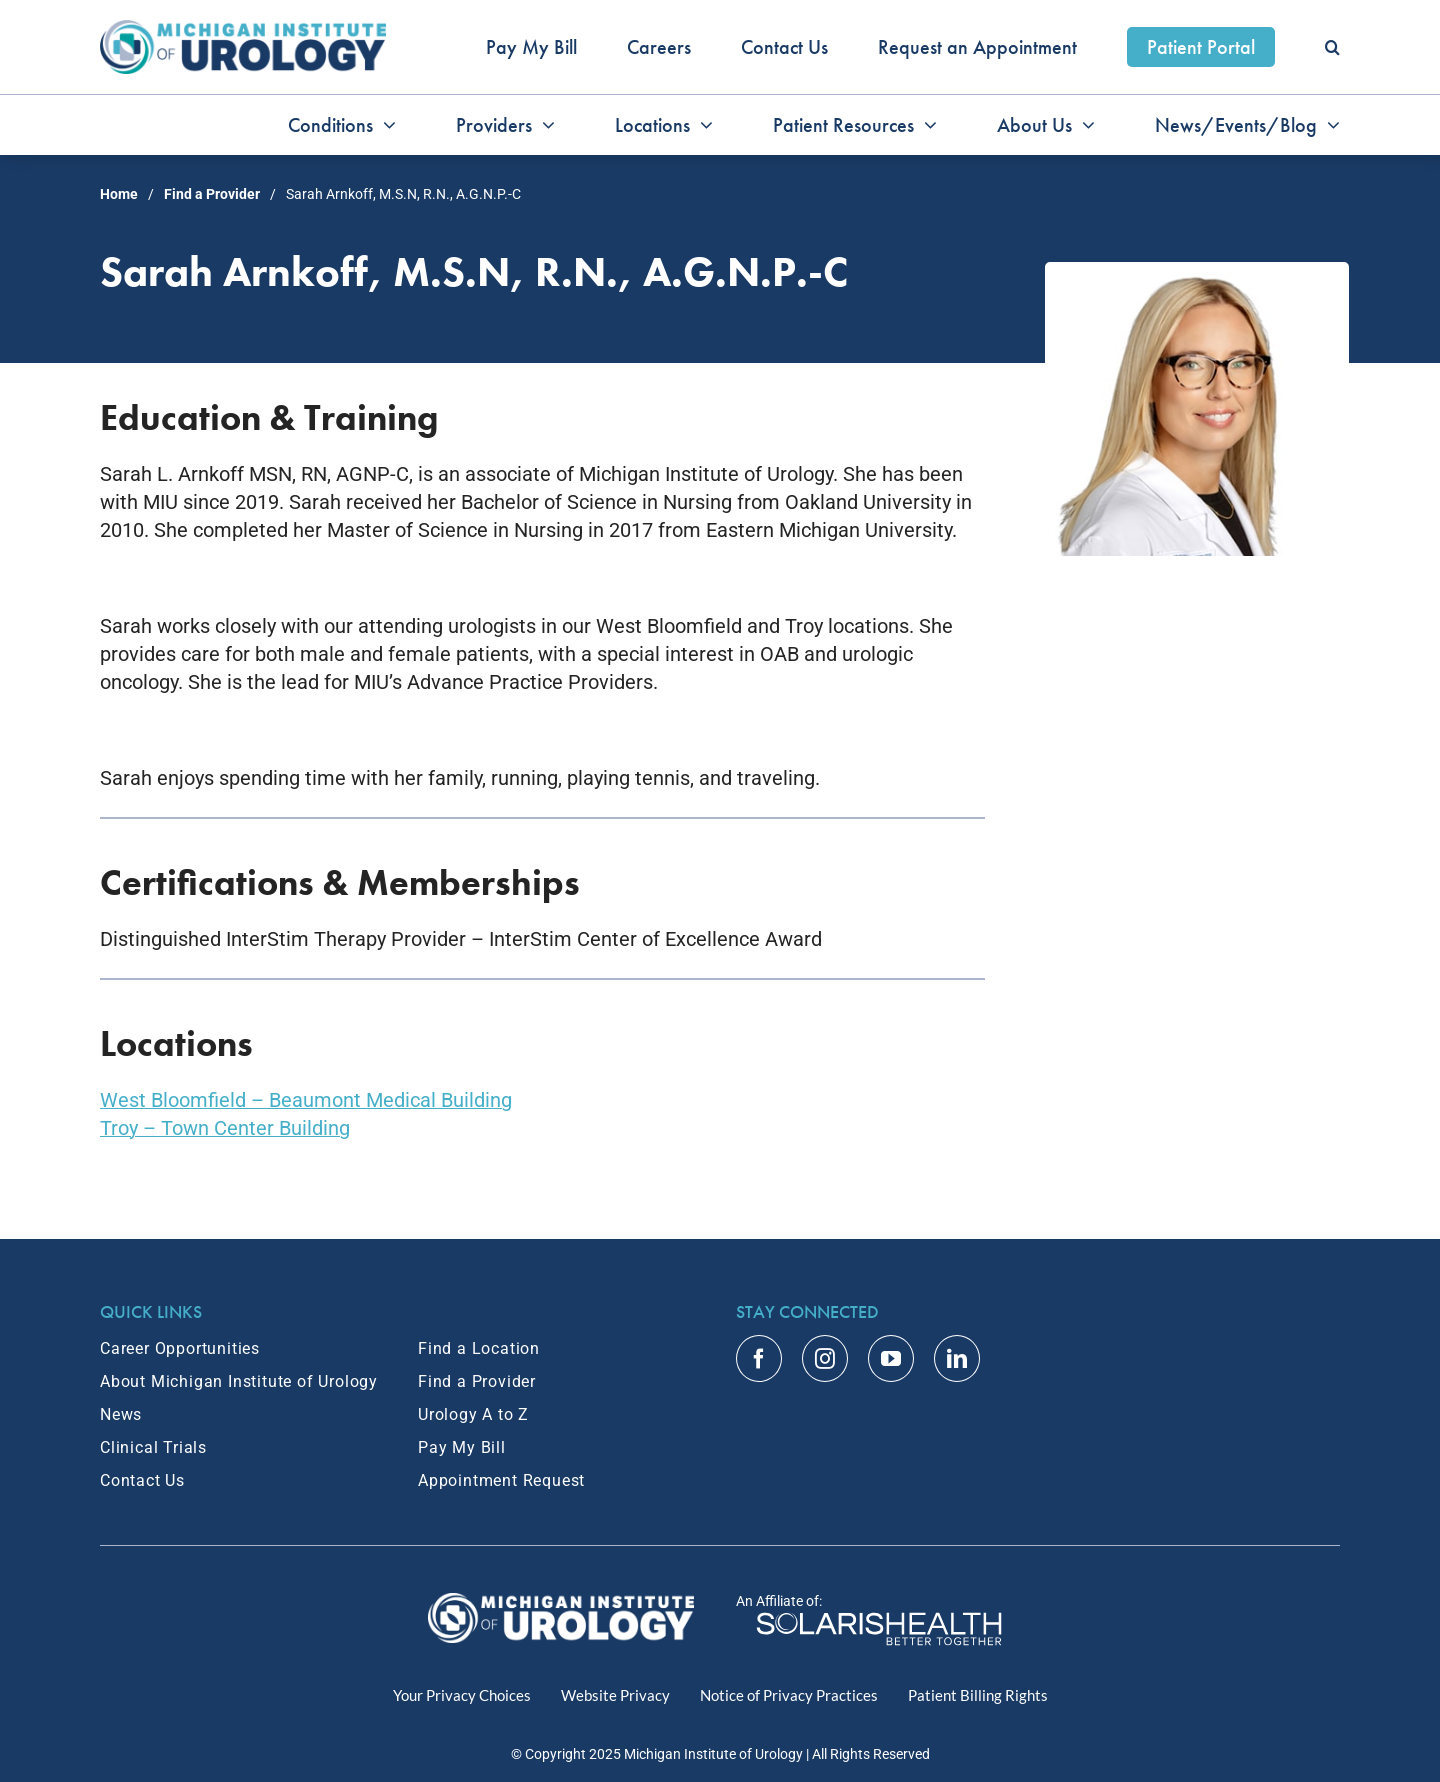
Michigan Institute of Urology (713, 1754)
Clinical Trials (153, 1447)
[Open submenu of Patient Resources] (925, 125)
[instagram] (825, 1358)
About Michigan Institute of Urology (239, 1381)
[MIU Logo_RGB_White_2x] (561, 1603)
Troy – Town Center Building (225, 1128)
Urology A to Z (473, 1414)
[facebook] (759, 1358)
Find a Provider (212, 194)
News (121, 1414)
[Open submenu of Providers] (543, 125)
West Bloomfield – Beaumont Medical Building (306, 1100)
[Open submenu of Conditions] (384, 125)
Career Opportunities (180, 1348)
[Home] (879, 1621)
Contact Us (142, 1480)
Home (119, 194)
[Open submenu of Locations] (701, 125)
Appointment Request (501, 1480)
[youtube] (891, 1358)
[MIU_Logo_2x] (243, 30)
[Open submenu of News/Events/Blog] (1328, 125)
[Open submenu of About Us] (1083, 125)
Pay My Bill (462, 1447)
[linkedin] (957, 1358)
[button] (1332, 47)
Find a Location (479, 1348)
